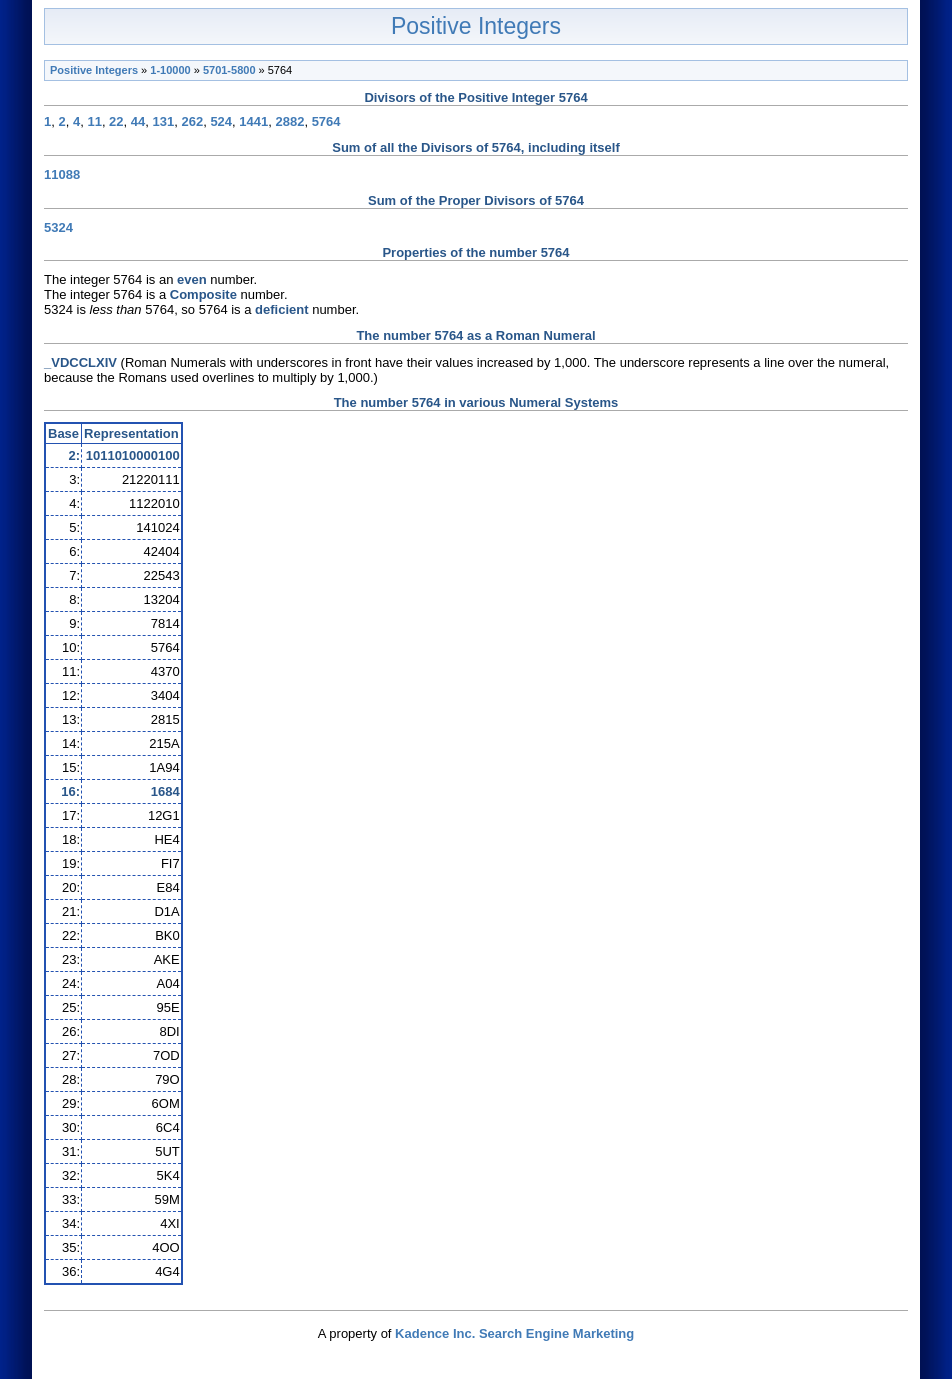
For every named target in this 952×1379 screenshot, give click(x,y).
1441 (253, 121)
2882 (289, 121)
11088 (62, 174)
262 (192, 121)
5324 (58, 227)
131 (164, 121)
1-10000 (170, 70)
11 (94, 121)
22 (116, 121)
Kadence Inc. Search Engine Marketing (514, 1333)
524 (221, 121)
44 (138, 121)
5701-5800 (229, 70)
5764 (326, 121)
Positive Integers (476, 26)
